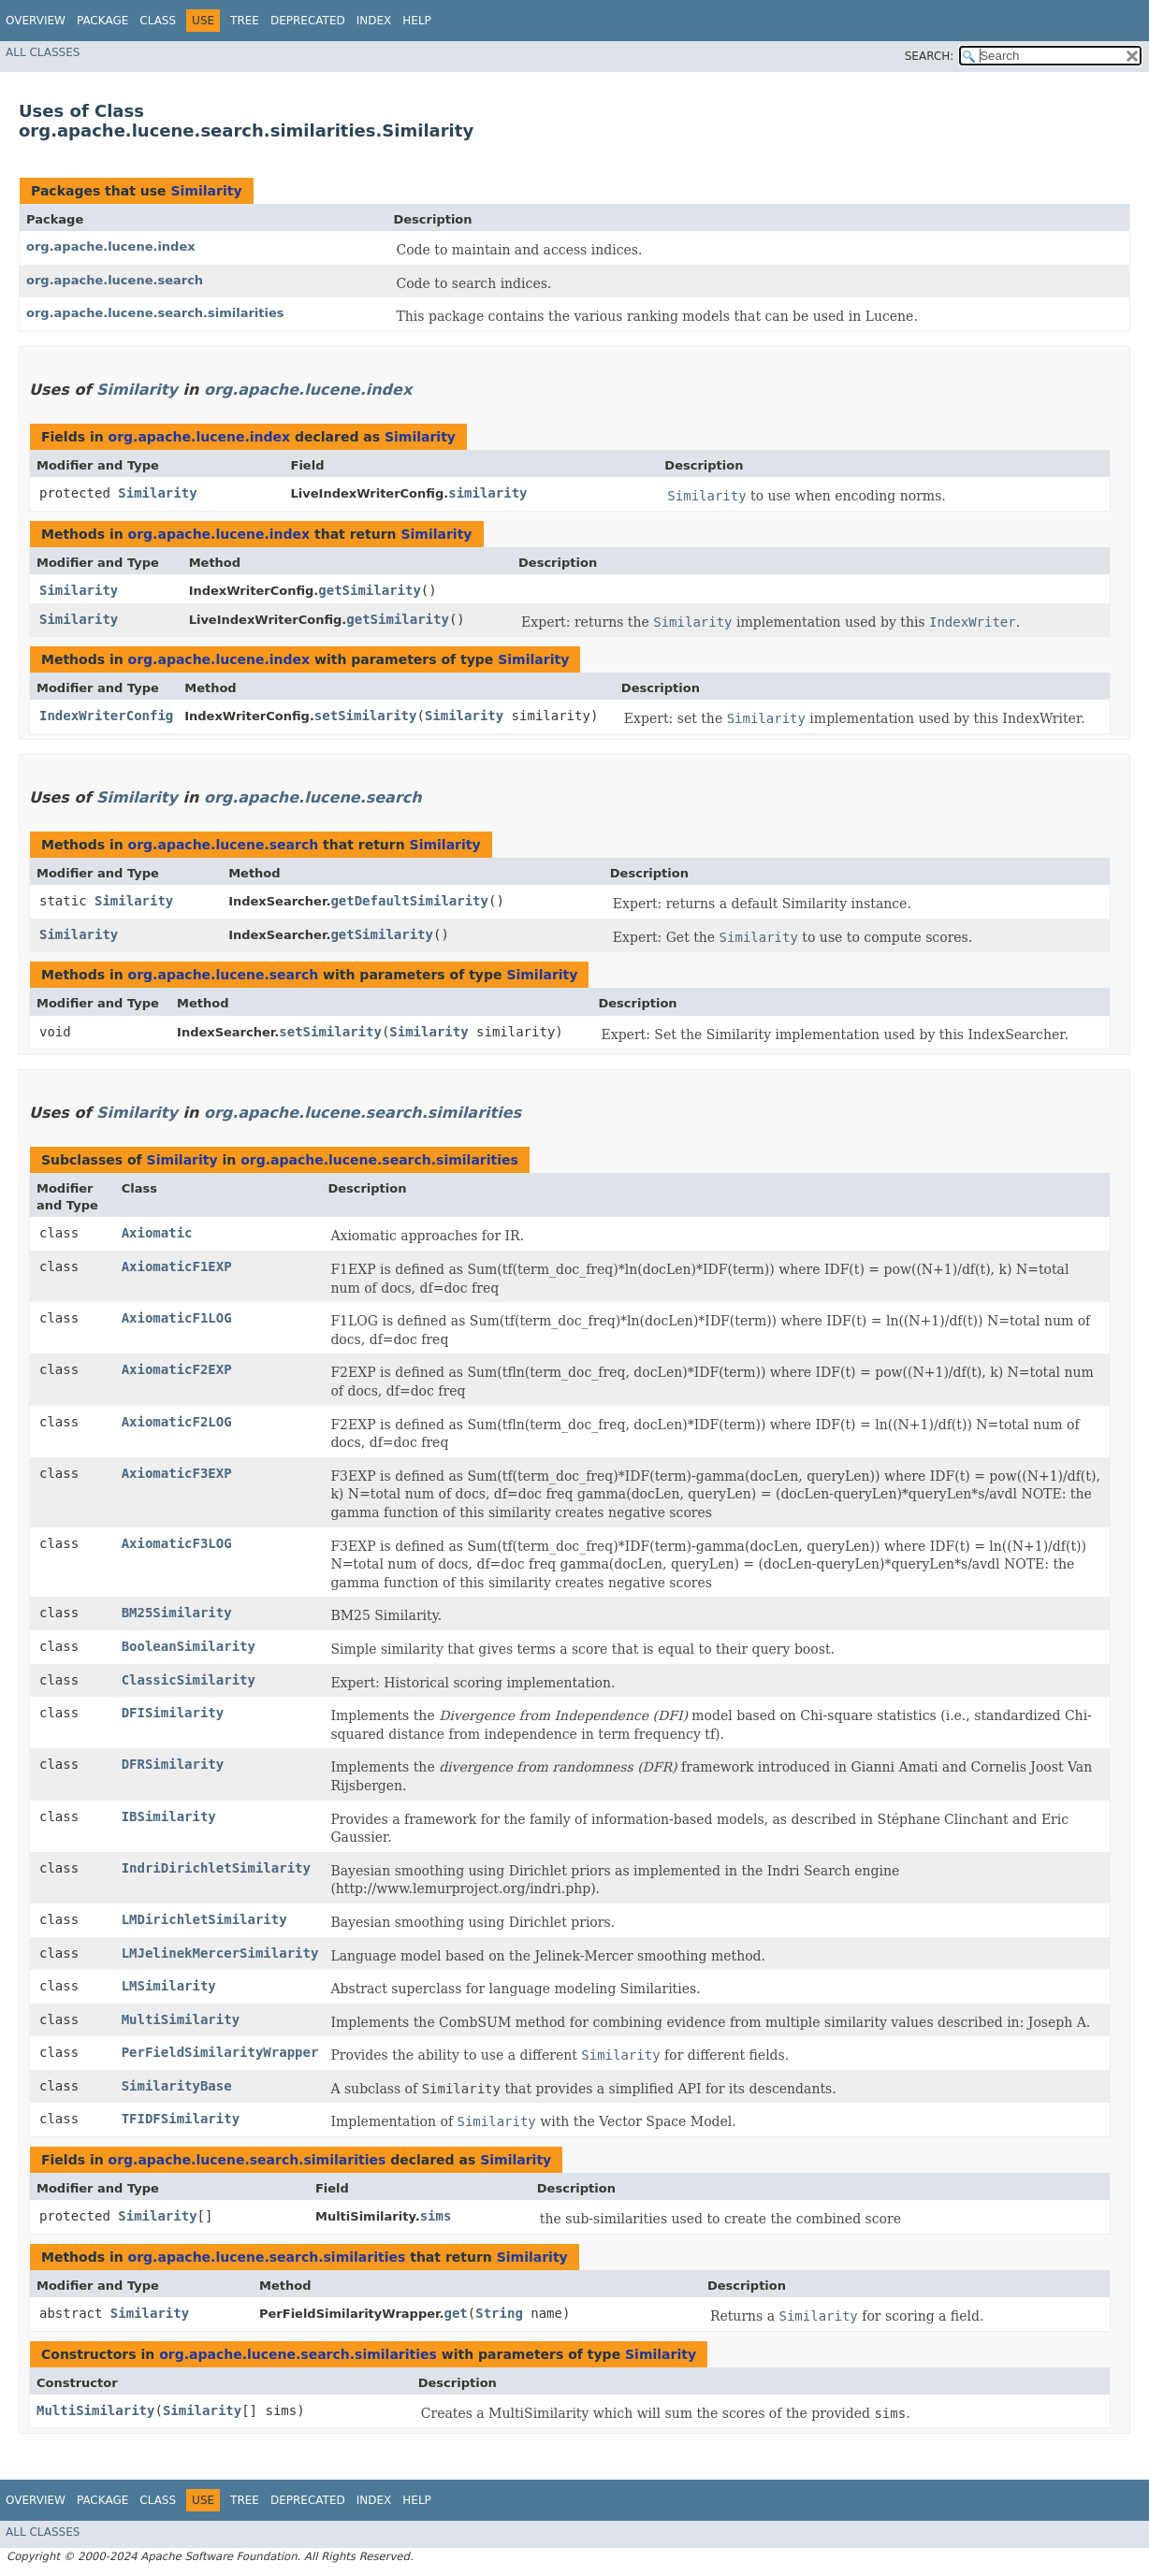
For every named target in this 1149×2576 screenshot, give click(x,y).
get (456, 2313)
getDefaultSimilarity (409, 900)
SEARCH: (929, 56)
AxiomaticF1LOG (177, 1317)
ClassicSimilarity (188, 1679)
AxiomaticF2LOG (177, 1421)
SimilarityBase (177, 2085)
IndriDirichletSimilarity (216, 1867)
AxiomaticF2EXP (177, 1369)
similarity (487, 492)
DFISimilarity (173, 1712)
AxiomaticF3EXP (177, 1473)
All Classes (43, 52)
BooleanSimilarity (188, 1646)
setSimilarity (365, 715)
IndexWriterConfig (106, 715)
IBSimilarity (169, 1816)
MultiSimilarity (181, 2019)
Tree (244, 20)
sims (436, 2215)
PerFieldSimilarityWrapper (220, 2052)
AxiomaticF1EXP (177, 1266)
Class (157, 20)
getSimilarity (369, 590)
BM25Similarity (177, 1612)
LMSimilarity (169, 1985)
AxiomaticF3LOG (177, 1543)
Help (416, 20)
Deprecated (307, 20)
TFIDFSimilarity (181, 2118)
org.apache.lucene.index (111, 246)
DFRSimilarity (173, 1764)
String (499, 2313)
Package (102, 20)
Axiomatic (157, 1232)
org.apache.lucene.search (114, 280)
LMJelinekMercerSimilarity (220, 1953)
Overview (35, 20)
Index (374, 20)
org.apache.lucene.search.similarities (155, 313)
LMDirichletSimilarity (204, 1919)
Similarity (205, 190)
